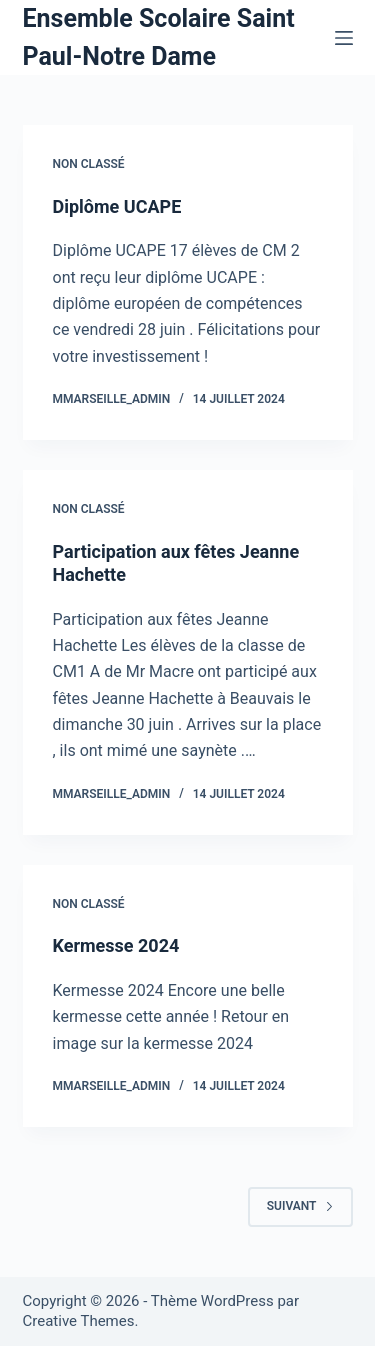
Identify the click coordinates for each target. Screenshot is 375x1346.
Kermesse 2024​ (116, 945)
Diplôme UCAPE (117, 206)
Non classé (89, 164)
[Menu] (344, 38)
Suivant (300, 1206)
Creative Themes (79, 1321)
